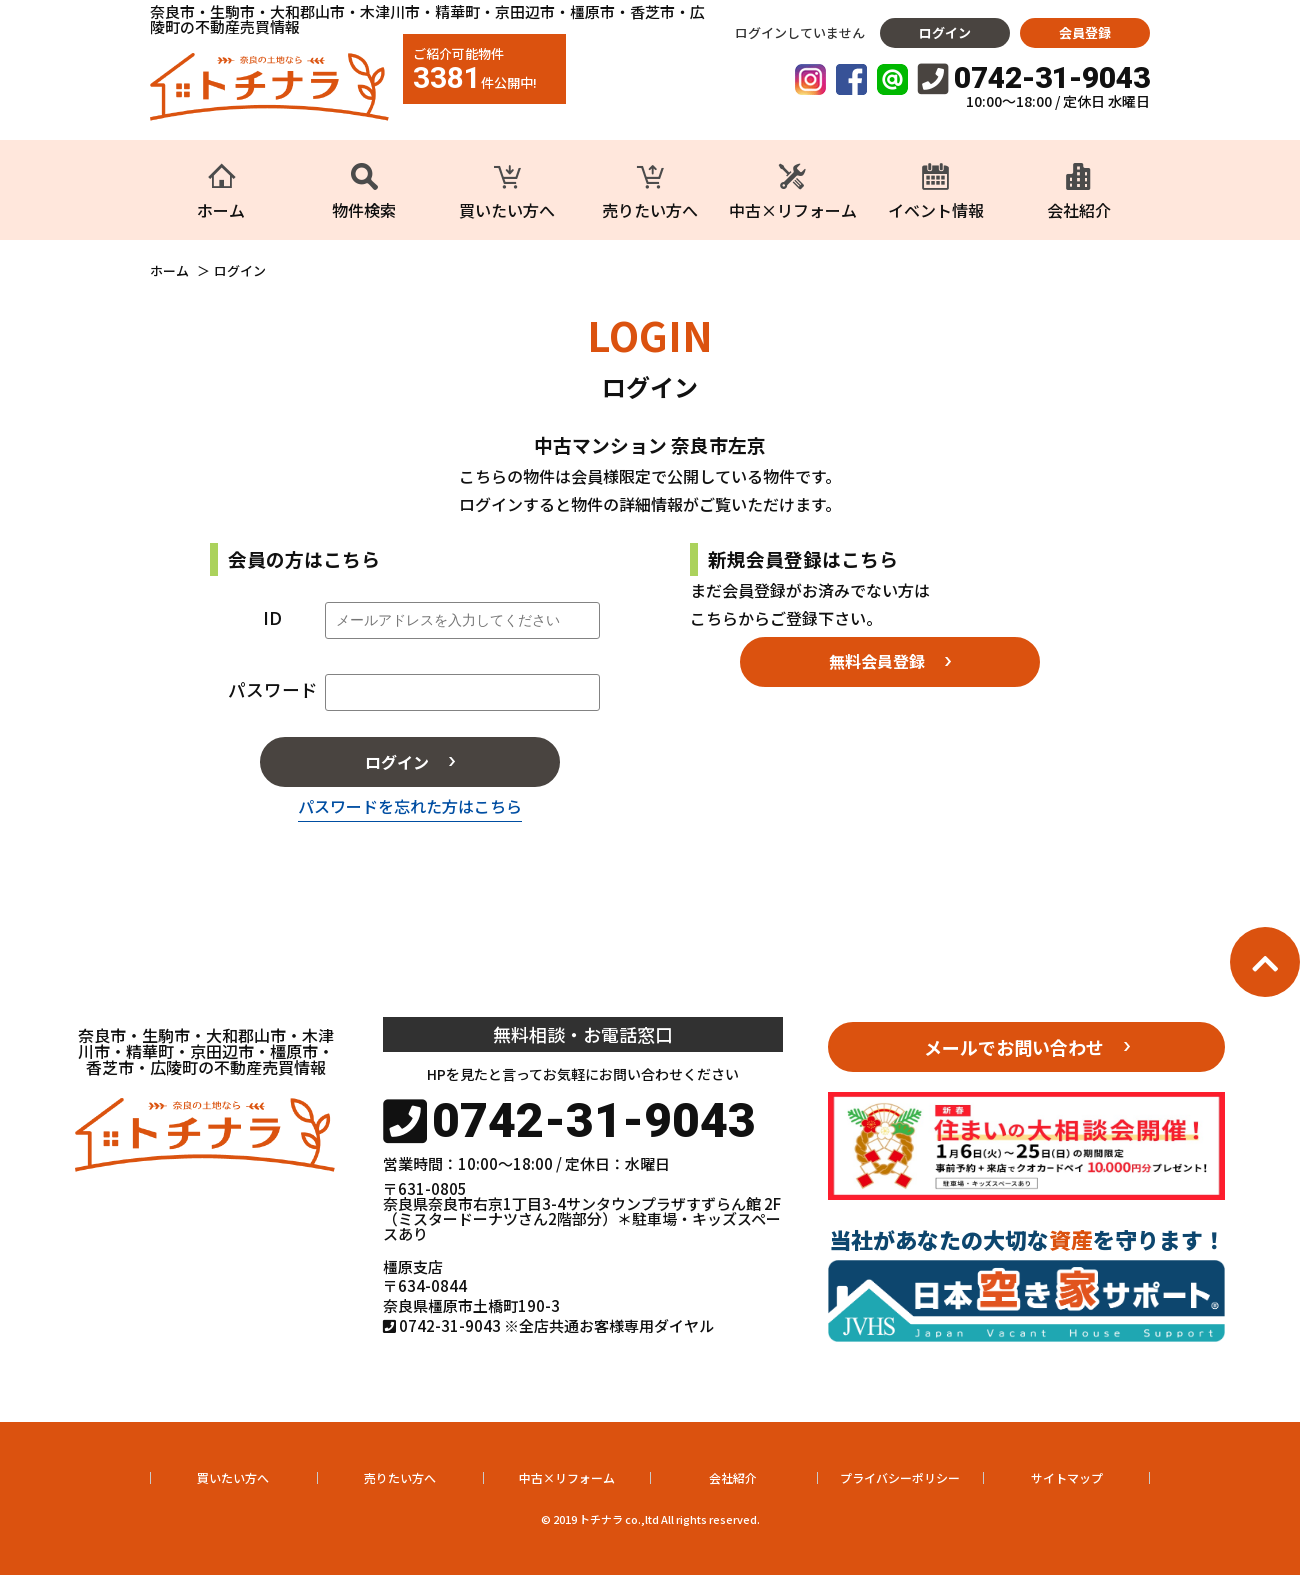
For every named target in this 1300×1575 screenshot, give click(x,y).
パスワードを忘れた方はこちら (410, 806)
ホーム (169, 271)
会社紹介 (733, 1477)
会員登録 (1085, 32)
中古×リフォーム (567, 1477)
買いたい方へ (233, 1477)
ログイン (945, 32)
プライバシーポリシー (900, 1477)
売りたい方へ (400, 1477)
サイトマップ (1067, 1477)
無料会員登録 (877, 661)
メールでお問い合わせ (1014, 1047)
